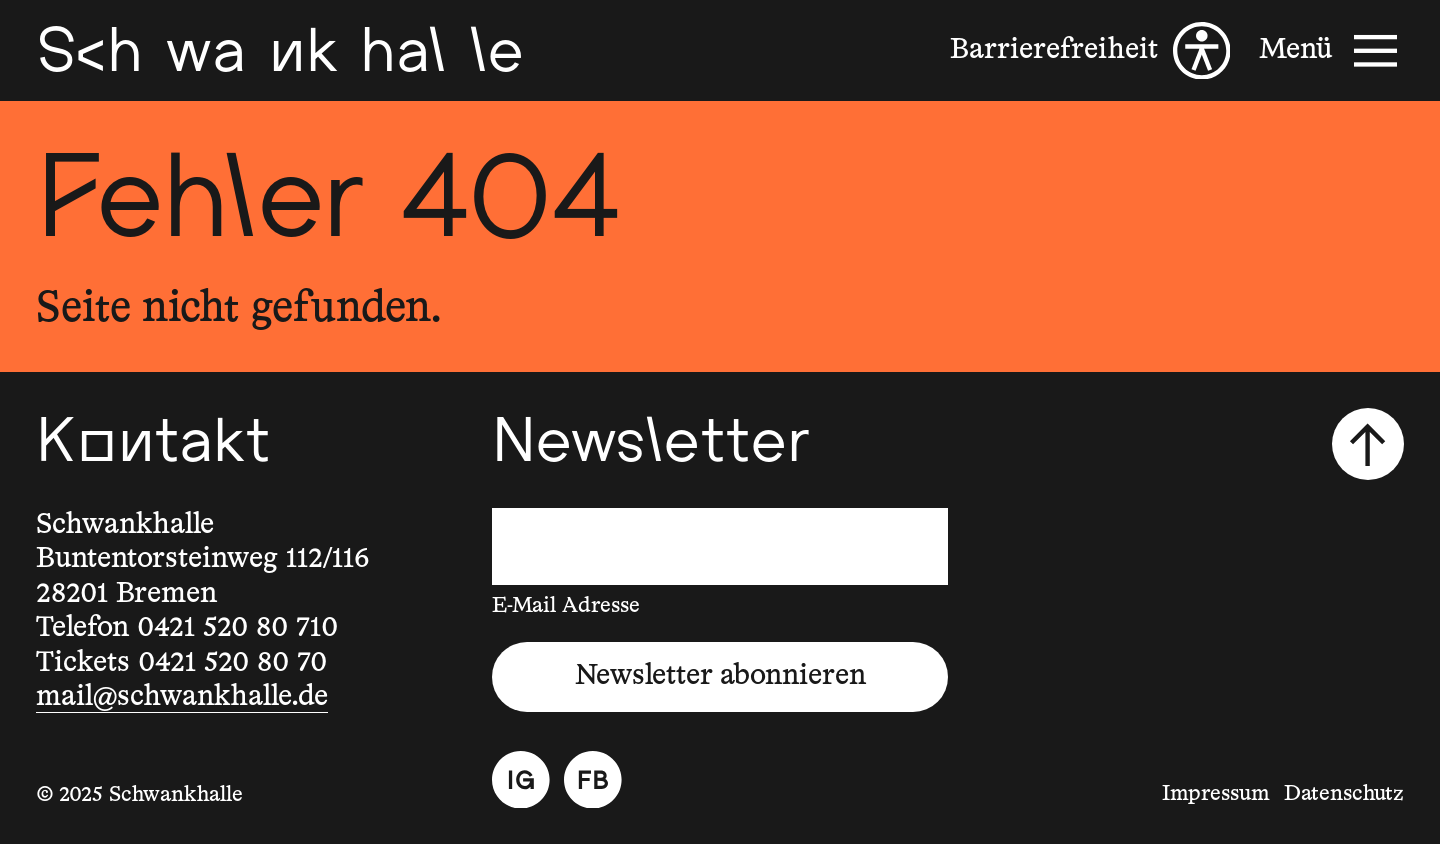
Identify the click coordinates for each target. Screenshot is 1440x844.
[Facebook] (593, 780)
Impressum (1216, 794)
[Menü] (1331, 51)
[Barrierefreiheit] (1090, 51)
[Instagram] (521, 780)
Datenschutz (1344, 794)
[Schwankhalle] (279, 50)
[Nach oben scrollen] (1368, 444)
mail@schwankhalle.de (182, 697)
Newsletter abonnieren (720, 676)
